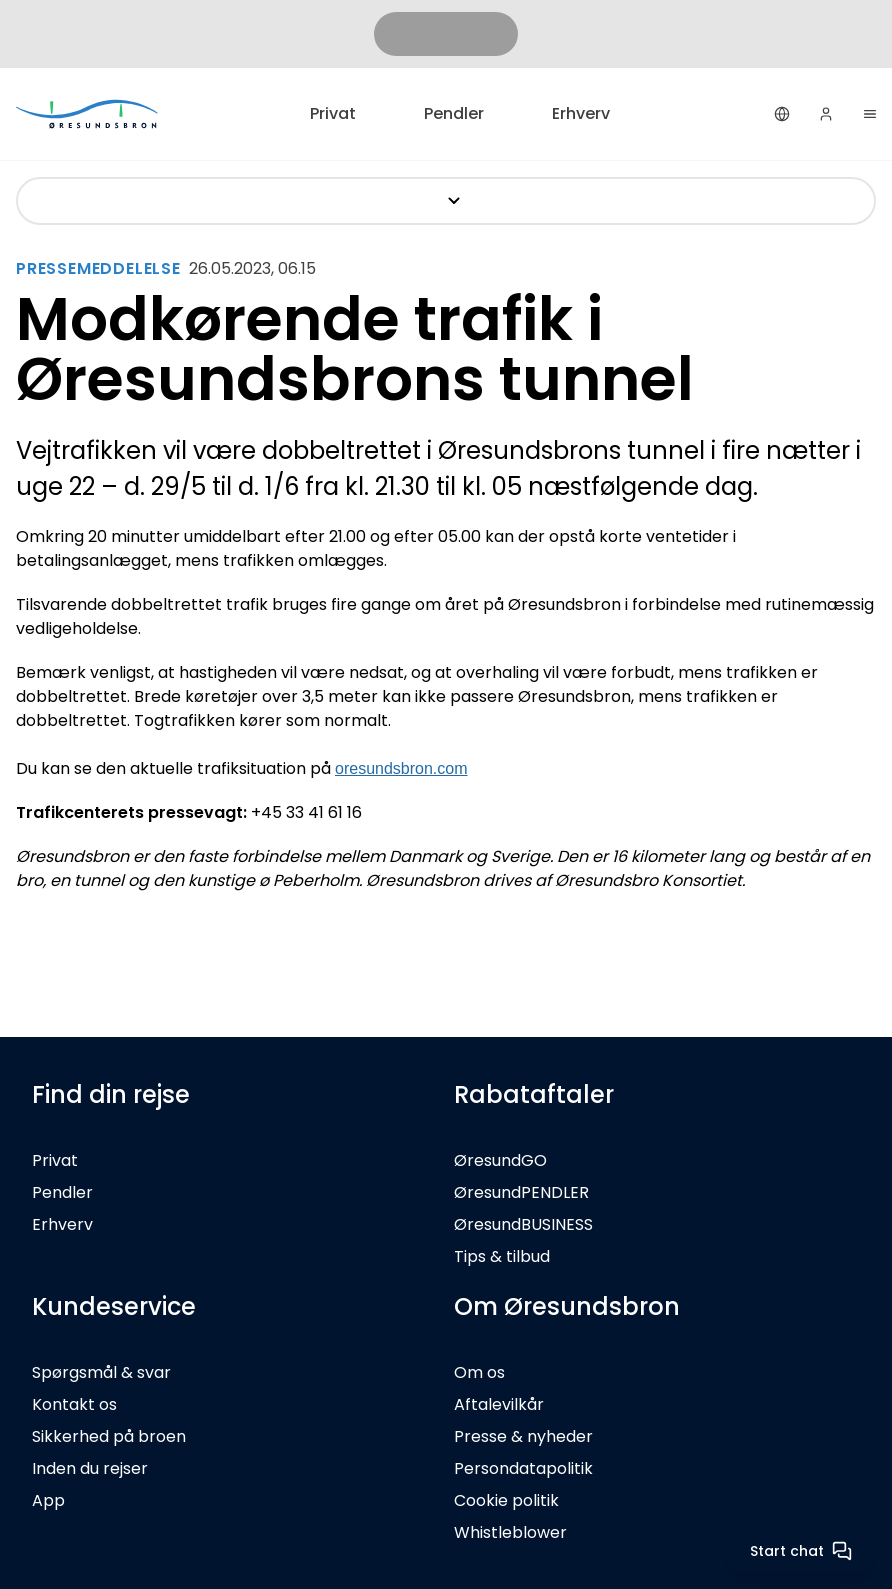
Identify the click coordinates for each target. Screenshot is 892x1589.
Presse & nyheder (523, 1436)
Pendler (454, 113)
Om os (479, 1372)
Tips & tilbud (502, 1256)
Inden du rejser (90, 1468)
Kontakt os (74, 1404)
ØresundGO (500, 1160)
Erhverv (581, 113)
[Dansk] (782, 114)
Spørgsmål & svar (101, 1372)
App (48, 1500)
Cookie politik (506, 1500)
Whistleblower (510, 1532)
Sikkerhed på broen (109, 1436)
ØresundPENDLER (521, 1192)
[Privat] (88, 113)
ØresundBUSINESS (523, 1224)
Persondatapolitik (523, 1468)
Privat (333, 113)
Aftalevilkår (499, 1404)
